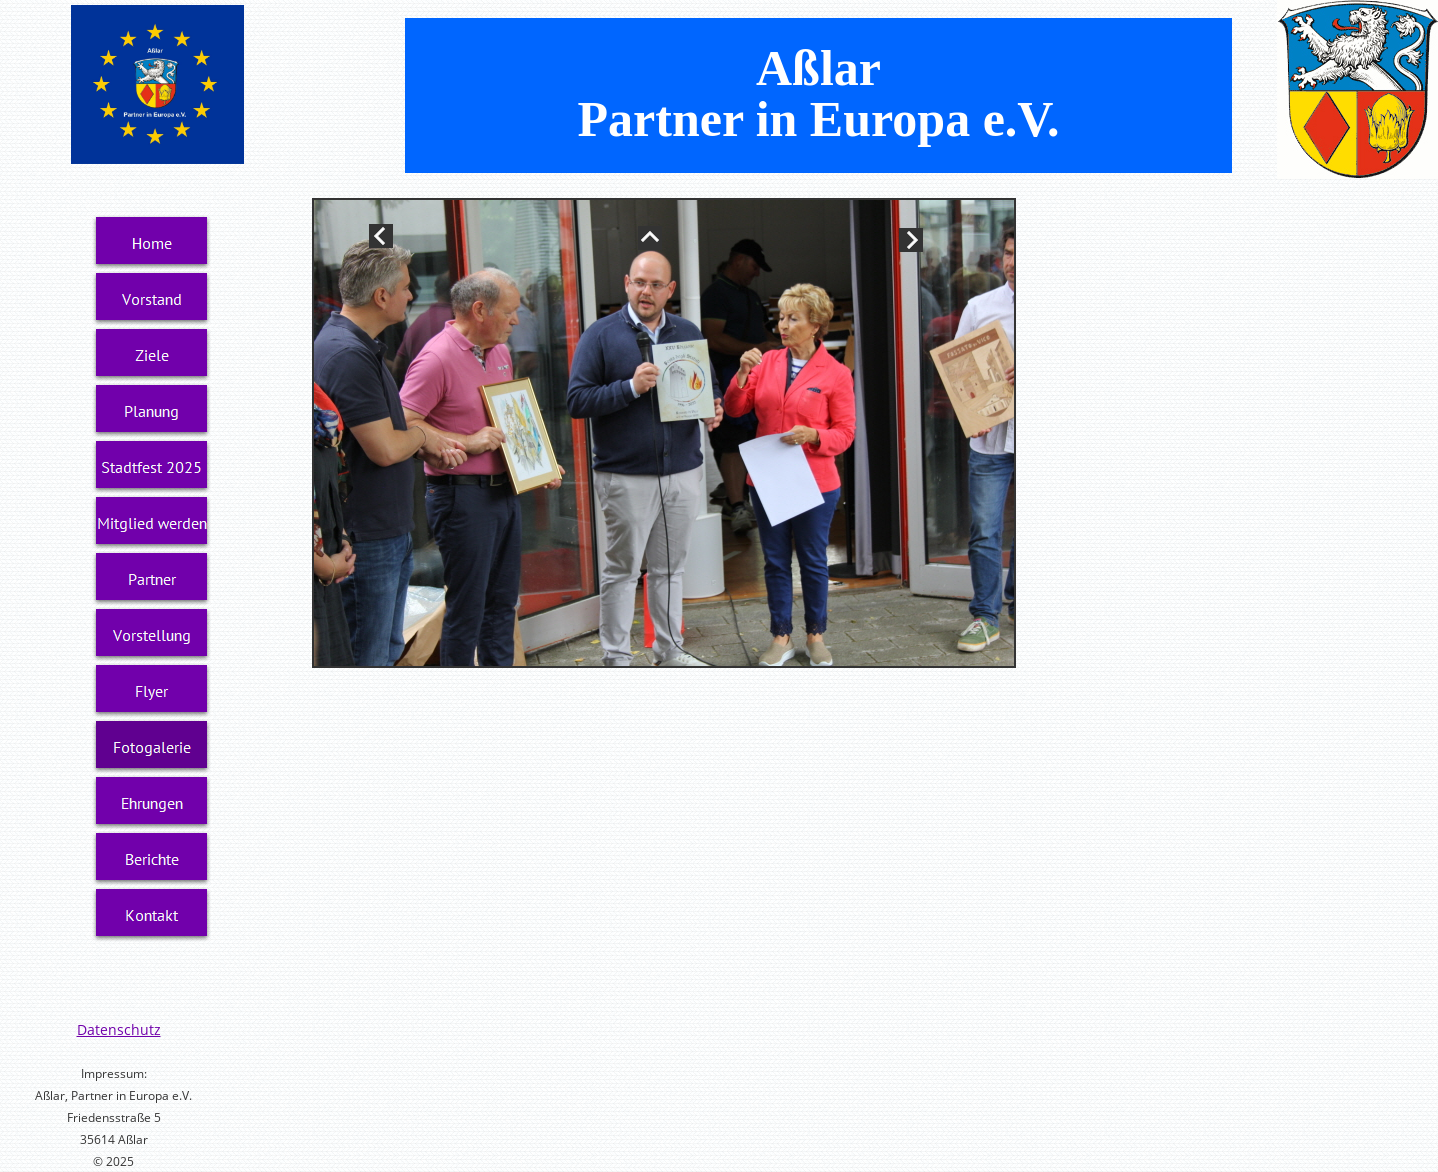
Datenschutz (119, 1029)
